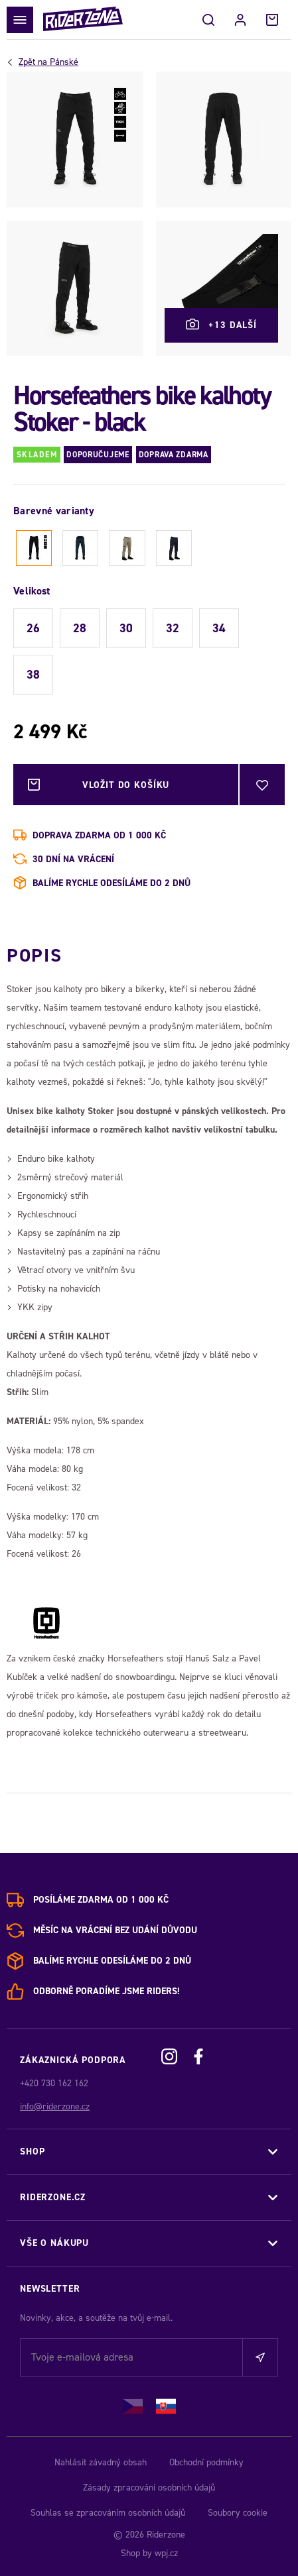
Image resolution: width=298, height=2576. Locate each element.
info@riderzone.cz (55, 2106)
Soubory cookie (237, 2512)
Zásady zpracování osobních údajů (149, 2487)
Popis (34, 955)
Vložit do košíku (125, 784)
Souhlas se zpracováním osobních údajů (108, 2512)
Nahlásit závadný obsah (100, 2462)
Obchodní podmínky (206, 2462)
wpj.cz (166, 2553)
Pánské (48, 62)
